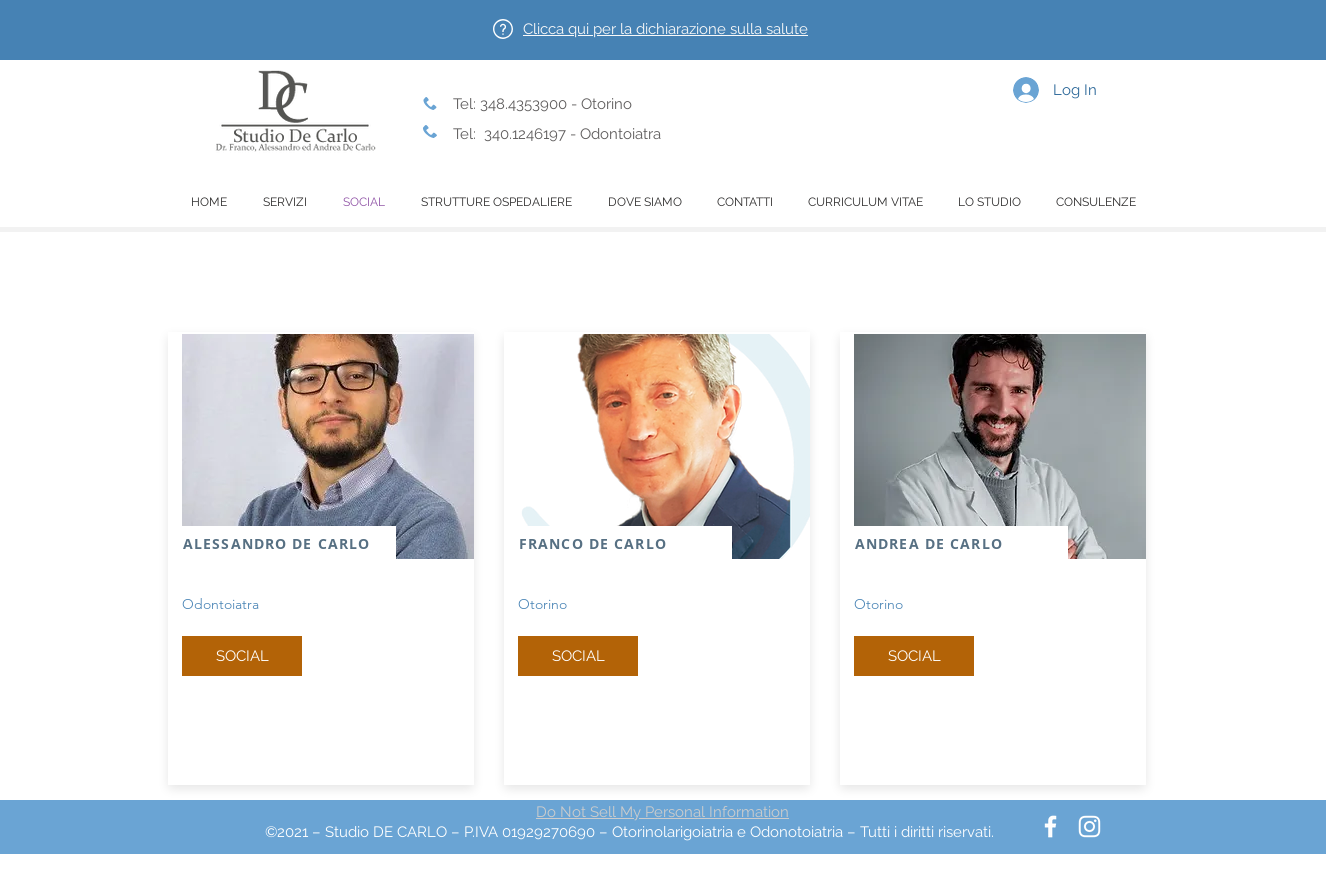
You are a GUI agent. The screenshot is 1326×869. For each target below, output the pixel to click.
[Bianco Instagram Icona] (1089, 826)
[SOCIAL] (242, 656)
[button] (665, 29)
